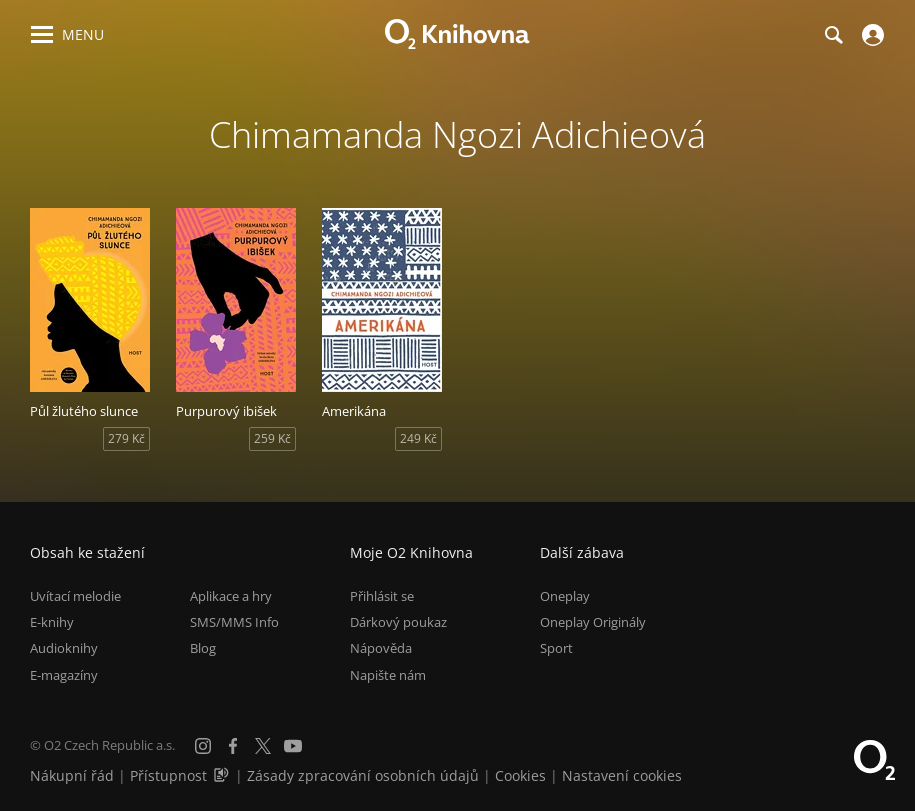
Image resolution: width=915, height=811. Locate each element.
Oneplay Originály (593, 622)
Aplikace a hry (231, 596)
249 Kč (418, 438)
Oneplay (565, 596)
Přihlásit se (382, 596)
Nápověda (381, 648)
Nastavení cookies (622, 775)
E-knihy (52, 622)
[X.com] (263, 746)
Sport (556, 648)
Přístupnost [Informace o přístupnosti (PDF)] (168, 775)
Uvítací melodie (75, 596)
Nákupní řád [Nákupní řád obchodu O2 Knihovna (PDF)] (72, 775)
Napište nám (388, 675)
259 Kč (272, 438)
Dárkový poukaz (398, 622)
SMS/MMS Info (234, 622)
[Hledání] (833, 35)
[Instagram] (203, 746)
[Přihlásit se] (870, 35)
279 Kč (126, 438)
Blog (203, 648)
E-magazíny (64, 675)
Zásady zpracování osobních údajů (363, 775)
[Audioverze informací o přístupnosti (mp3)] (223, 775)
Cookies (520, 775)
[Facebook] (233, 746)
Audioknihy (64, 648)
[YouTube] (293, 746)
